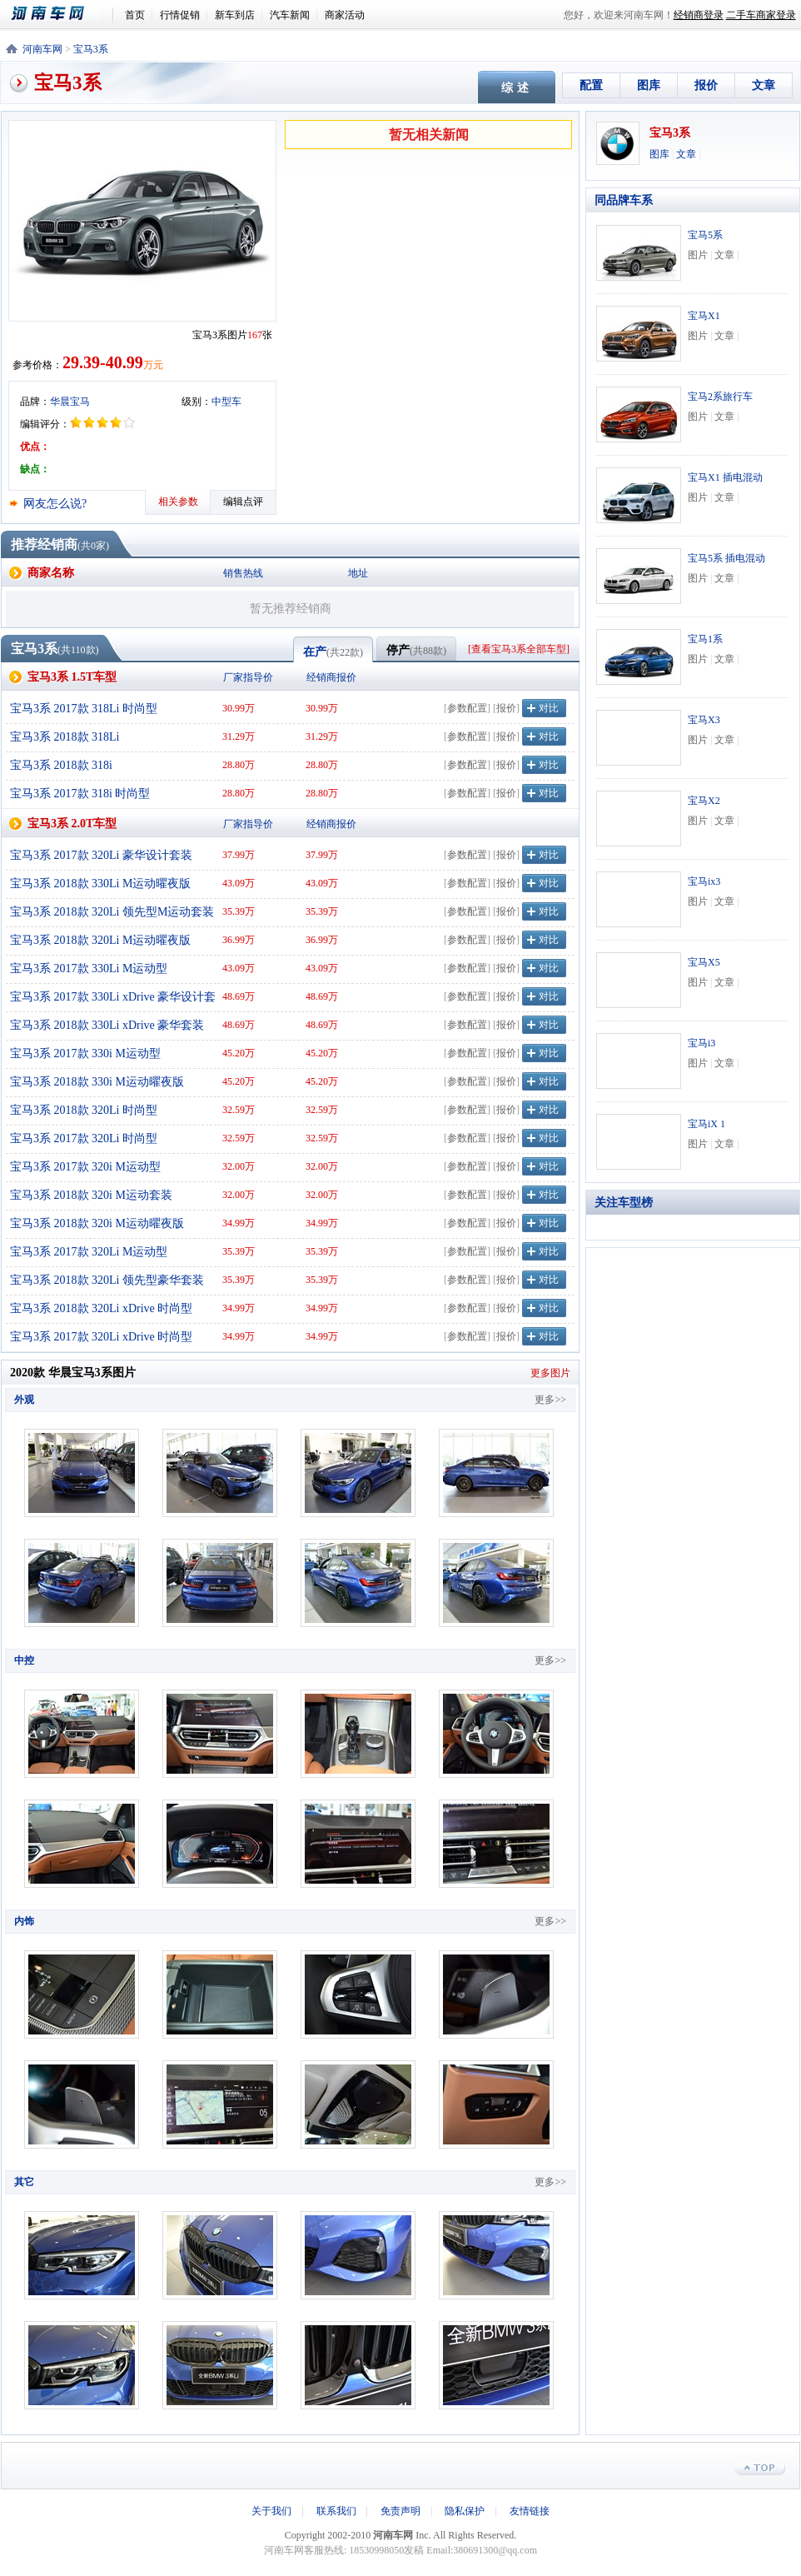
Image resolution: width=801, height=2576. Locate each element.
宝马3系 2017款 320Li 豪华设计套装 (101, 855)
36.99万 (238, 940)
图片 (698, 255)
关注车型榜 (624, 1202)
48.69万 (238, 996)
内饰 (24, 1921)
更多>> (550, 1399)
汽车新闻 (290, 15)
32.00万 (238, 1166)
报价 (706, 85)
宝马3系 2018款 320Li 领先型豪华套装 (107, 1280)
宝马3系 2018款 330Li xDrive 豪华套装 (107, 1025)
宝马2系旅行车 (720, 396)
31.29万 (238, 736)
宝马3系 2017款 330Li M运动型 (88, 968)
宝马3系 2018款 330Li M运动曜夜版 (100, 883)
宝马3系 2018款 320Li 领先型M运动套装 (112, 912)
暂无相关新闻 (429, 134)
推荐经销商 (44, 544)
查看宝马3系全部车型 (518, 649)
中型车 (226, 401)
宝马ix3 (704, 881)
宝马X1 (704, 316)
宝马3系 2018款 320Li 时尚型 (83, 1110)
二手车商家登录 (761, 15)
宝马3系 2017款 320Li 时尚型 (83, 1138)
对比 (549, 708)
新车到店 (235, 15)
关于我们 (271, 2511)
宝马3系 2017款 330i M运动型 (85, 1053)
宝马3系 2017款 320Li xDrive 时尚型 (101, 1336)
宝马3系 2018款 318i (61, 765)
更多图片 (550, 1373)
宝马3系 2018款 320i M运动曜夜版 (97, 1223)
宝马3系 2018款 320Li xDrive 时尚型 (101, 1308)
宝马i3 (701, 1043)
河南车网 (56, 13)
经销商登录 (699, 15)
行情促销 (180, 15)
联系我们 (336, 2511)
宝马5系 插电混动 (726, 558)
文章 (763, 85)
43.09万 (238, 883)
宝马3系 (90, 49)
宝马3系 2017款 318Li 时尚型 (83, 708)
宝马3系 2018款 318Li (64, 737)
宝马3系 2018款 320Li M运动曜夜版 (100, 940)
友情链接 (530, 2511)
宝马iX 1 (706, 1124)
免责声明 (400, 2511)
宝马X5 (704, 962)
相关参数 (178, 501)
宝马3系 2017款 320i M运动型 (85, 1167)
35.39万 (238, 911)
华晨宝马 (70, 401)
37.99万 (238, 855)
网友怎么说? (55, 503)
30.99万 (238, 708)
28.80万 (238, 765)
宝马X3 (704, 720)
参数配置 (467, 708)
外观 (24, 1399)
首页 (135, 15)
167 (254, 335)
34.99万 (238, 1223)
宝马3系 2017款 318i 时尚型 (80, 793)
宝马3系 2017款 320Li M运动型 (88, 1252)
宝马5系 (705, 235)
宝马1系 (705, 639)
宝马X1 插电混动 (725, 477)
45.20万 (238, 1053)
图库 (648, 85)
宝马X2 (704, 800)
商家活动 (345, 15)
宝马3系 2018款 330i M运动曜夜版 (97, 1082)
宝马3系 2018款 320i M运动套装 (91, 1195)
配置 (591, 85)
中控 (24, 1660)
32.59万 (238, 1110)
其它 (24, 2182)
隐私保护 (465, 2511)
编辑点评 (243, 501)
